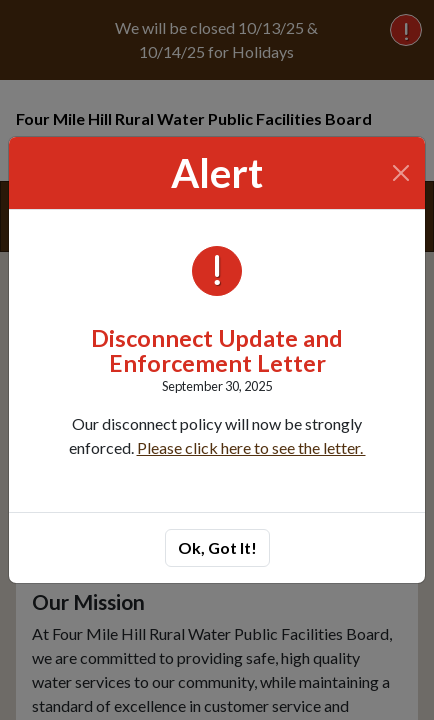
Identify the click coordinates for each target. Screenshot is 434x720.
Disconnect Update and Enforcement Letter (217, 351)
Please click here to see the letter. (251, 447)
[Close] (401, 173)
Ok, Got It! (217, 547)
